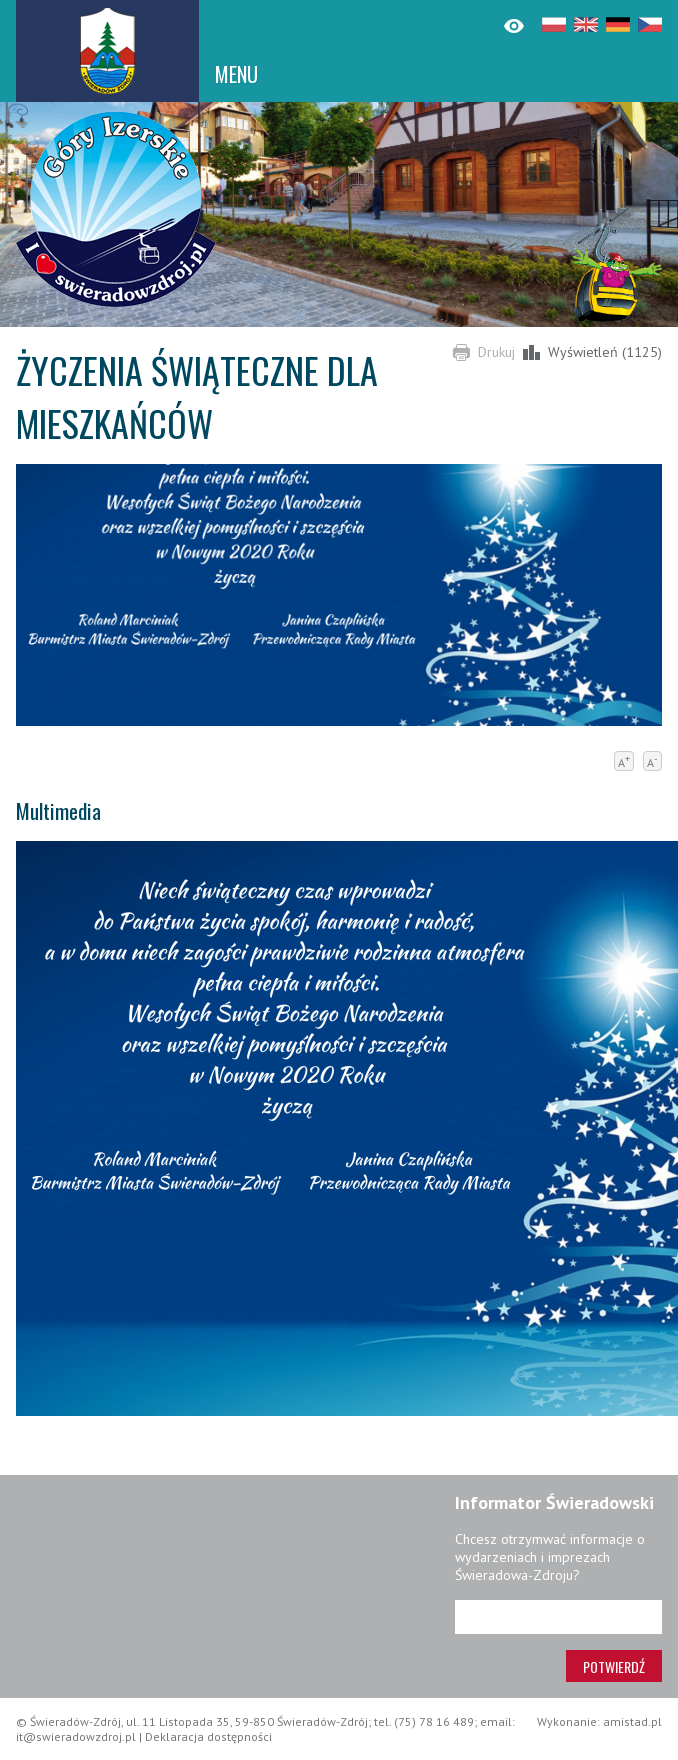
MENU (236, 74)
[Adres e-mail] (558, 1617)
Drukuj (496, 352)
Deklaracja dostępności (208, 1736)
